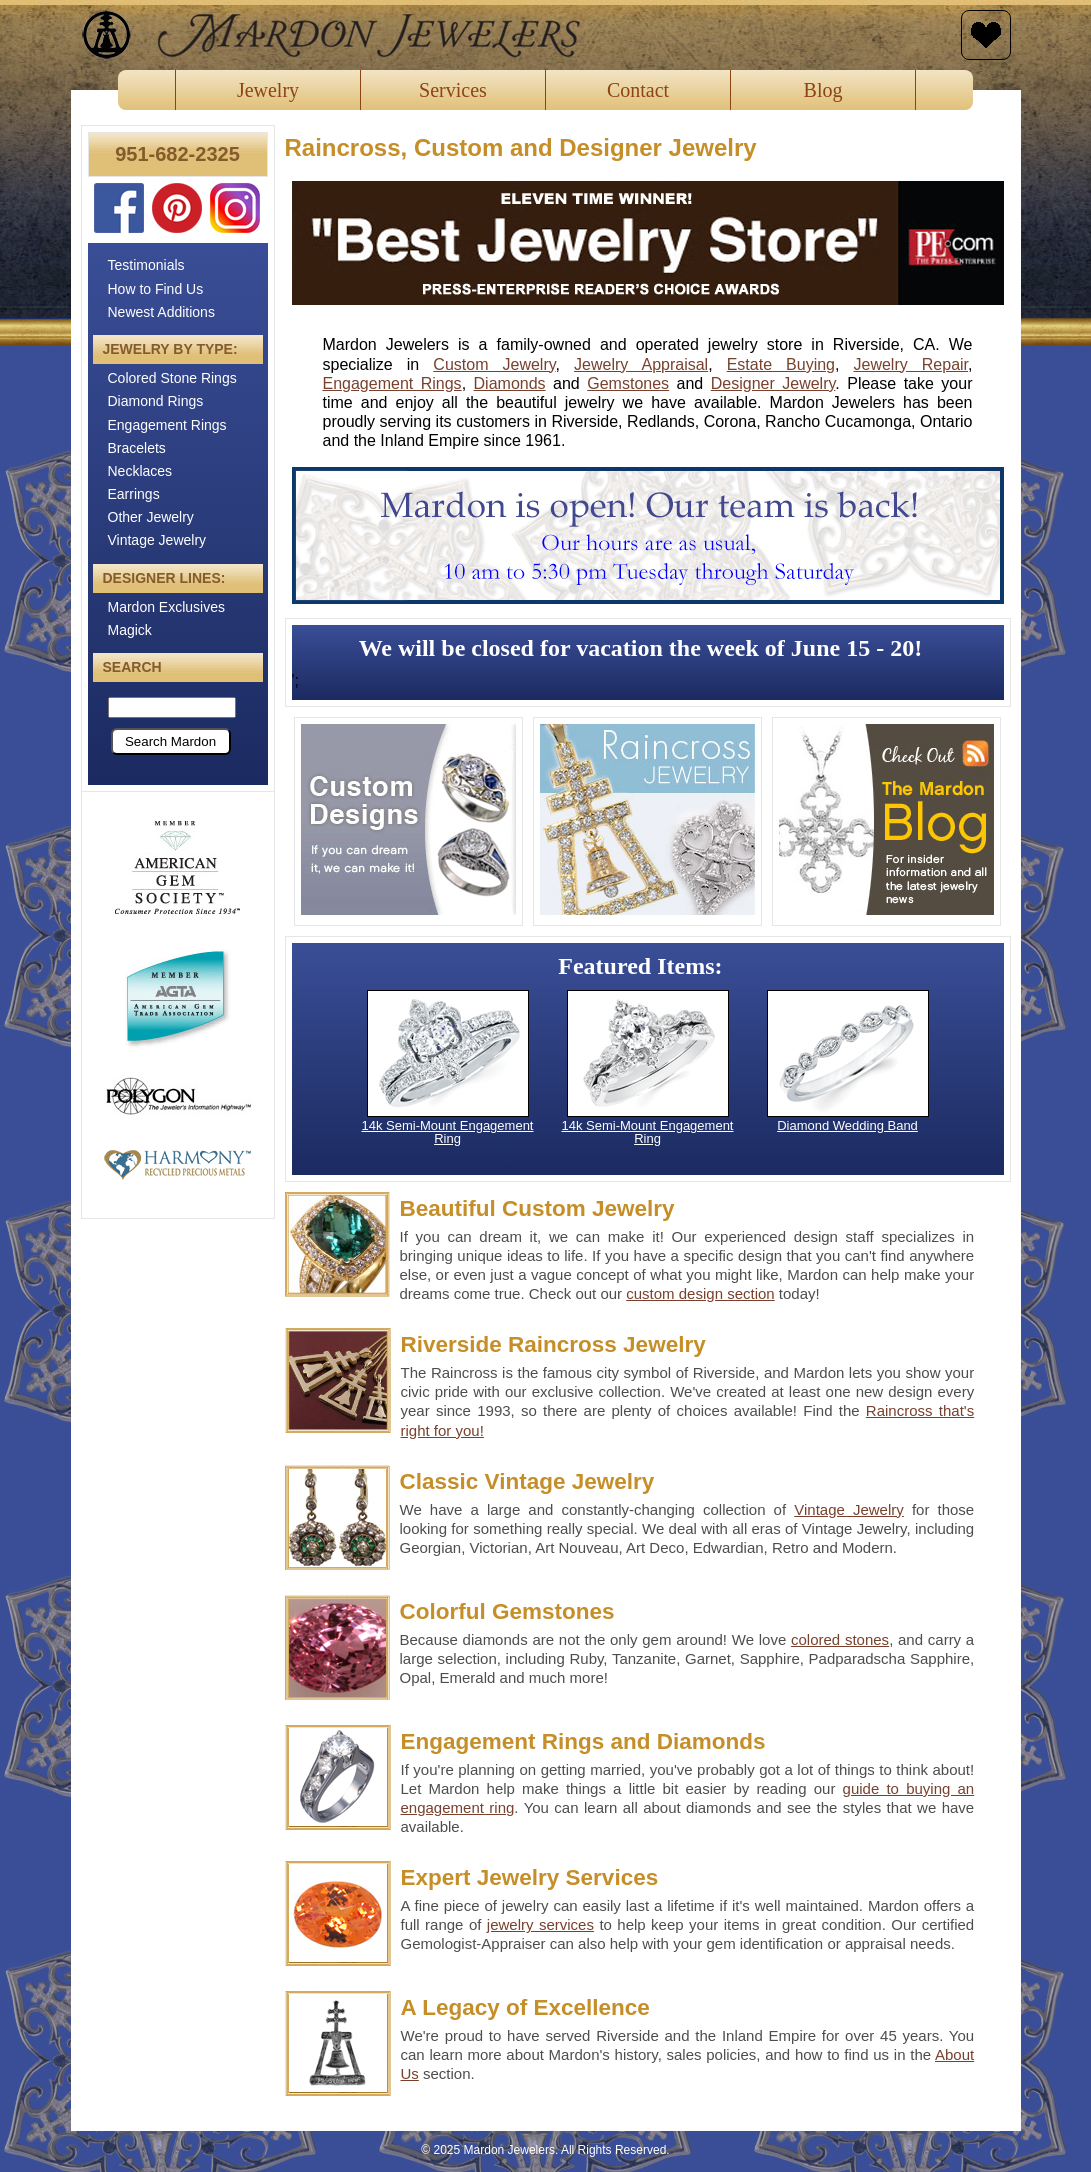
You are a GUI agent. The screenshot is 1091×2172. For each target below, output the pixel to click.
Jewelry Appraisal (641, 364)
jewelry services (540, 1924)
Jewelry (268, 90)
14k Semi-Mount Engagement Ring (448, 1132)
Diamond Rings (156, 401)
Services (453, 90)
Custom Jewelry (494, 364)
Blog (823, 90)
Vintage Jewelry (157, 540)
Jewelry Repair (911, 364)
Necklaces (140, 471)
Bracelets (137, 448)
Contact (638, 90)
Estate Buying (781, 364)
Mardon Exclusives (167, 607)
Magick (130, 630)
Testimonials (146, 265)
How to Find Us (156, 289)
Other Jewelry (151, 517)
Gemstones (628, 383)
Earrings (134, 494)
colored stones (840, 1639)
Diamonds (510, 383)
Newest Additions (161, 312)
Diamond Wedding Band (847, 1125)
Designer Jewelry (773, 383)
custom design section (700, 1293)
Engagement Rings (167, 425)
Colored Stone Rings (172, 378)
